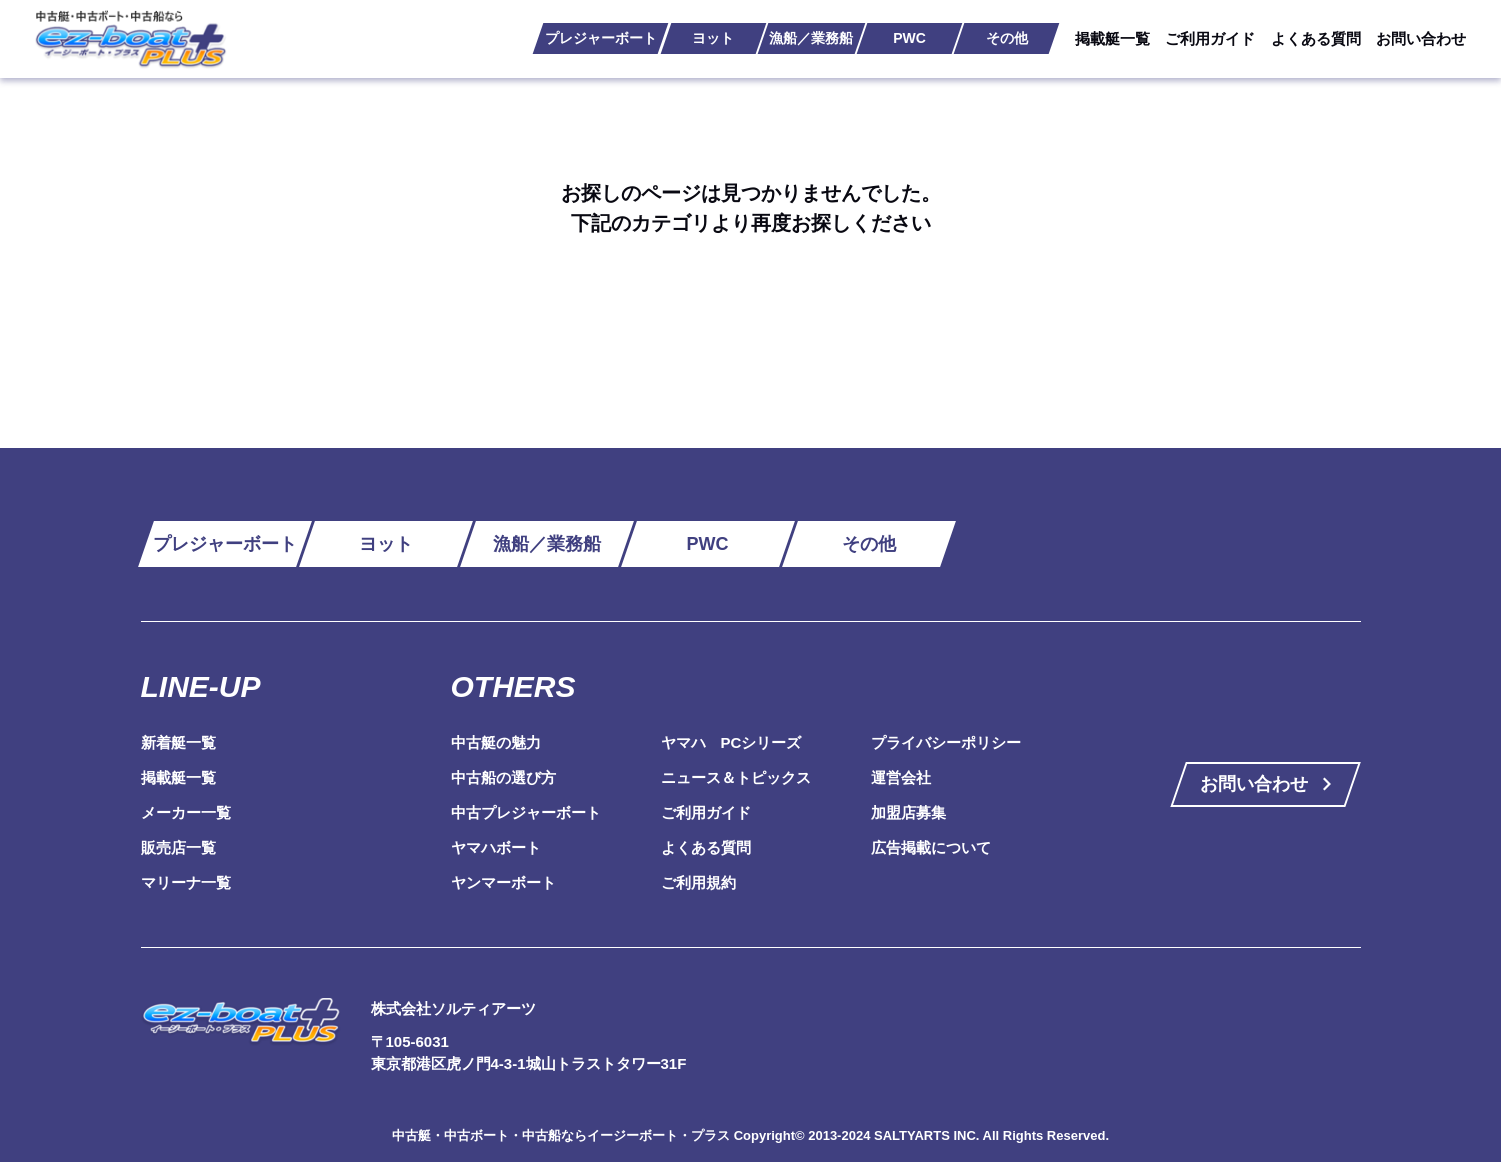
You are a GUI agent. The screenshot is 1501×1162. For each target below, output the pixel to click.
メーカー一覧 (186, 812)
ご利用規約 (698, 882)
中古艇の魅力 (496, 742)
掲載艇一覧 (1112, 38)
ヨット (713, 38)
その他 (1007, 38)
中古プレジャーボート (526, 812)
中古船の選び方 (503, 777)
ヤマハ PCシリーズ (731, 742)
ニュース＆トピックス (736, 777)
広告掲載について (931, 847)
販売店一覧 (178, 847)
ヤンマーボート (503, 882)
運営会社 (901, 777)
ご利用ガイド (1210, 38)
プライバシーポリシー (946, 742)
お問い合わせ (1421, 38)
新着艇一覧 (178, 742)
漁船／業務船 (811, 38)
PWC (909, 38)
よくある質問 (1316, 38)
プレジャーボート (601, 38)
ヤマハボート (496, 847)
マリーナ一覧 (186, 882)
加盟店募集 (908, 812)
